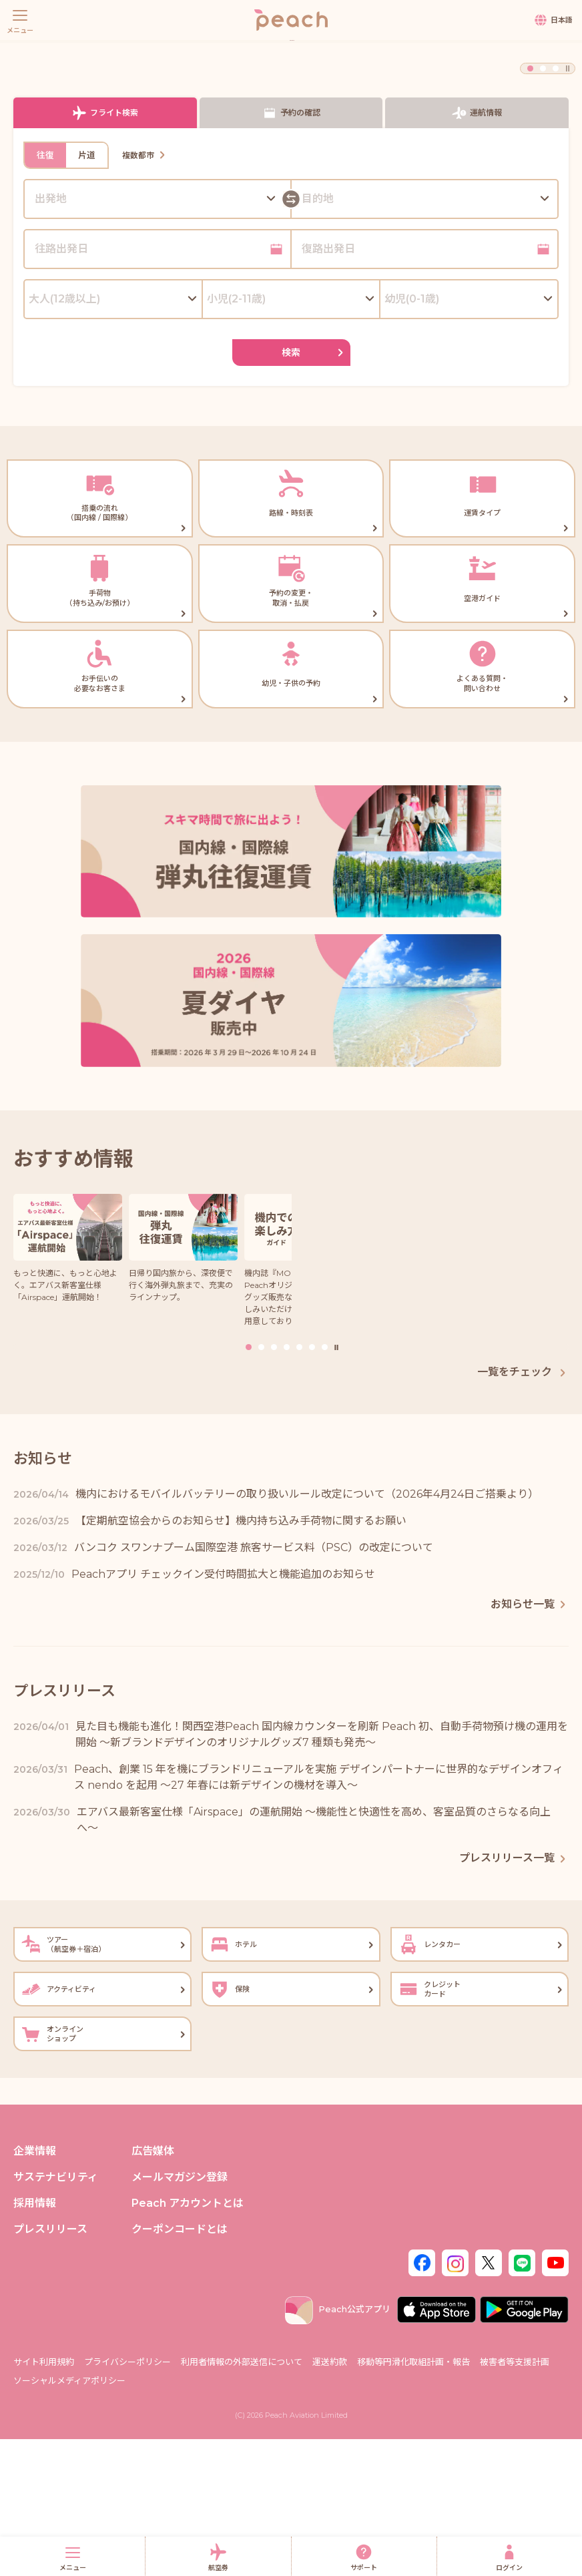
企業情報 (34, 2288)
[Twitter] (488, 2399)
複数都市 (145, 292)
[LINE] (522, 2399)
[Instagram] (455, 2399)
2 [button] (543, 205)
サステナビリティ (55, 2314)
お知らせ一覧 (530, 1741)
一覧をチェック (523, 1508)
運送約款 (329, 2498)
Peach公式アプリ (337, 2445)
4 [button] (287, 1484)
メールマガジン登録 (179, 2314)
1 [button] (530, 205)
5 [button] (299, 1484)
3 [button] (556, 205)
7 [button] (325, 1484)
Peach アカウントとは (187, 2340)
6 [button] (312, 1484)
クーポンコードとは (179, 2366)
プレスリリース (50, 2366)
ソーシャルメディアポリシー (69, 2517)
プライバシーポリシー (127, 2498)
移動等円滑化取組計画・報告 (413, 2498)
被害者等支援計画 (514, 2498)
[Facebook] (421, 2399)
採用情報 (34, 2340)
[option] (291, 117)
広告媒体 (152, 2288)
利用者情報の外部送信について (241, 2498)
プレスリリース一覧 (514, 1995)
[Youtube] (555, 2399)
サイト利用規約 (43, 2498)
